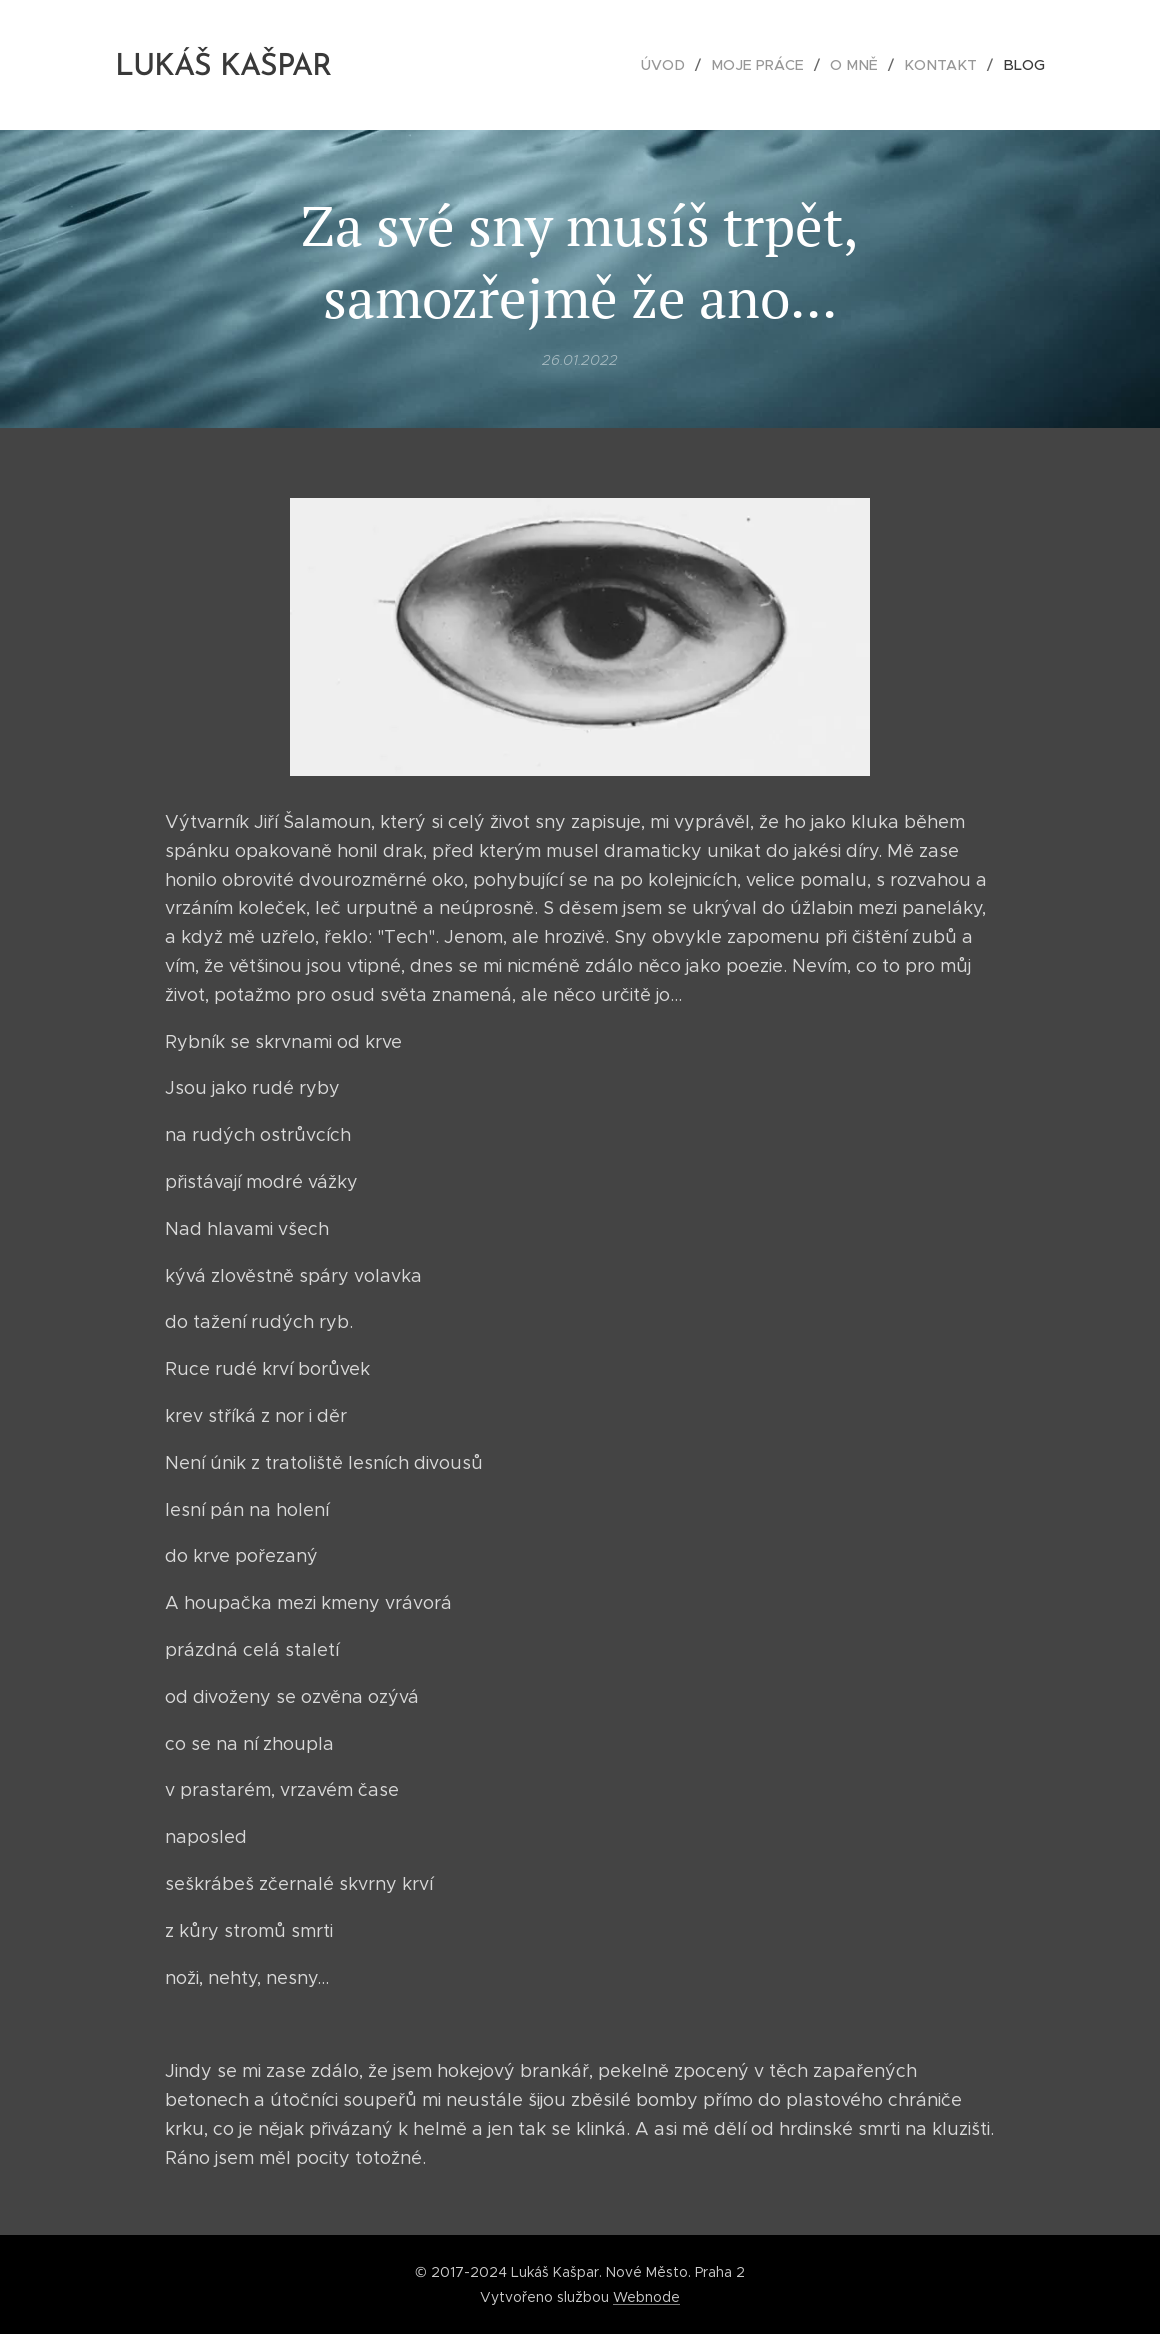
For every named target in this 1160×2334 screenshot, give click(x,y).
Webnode (646, 2297)
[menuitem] (682, 65)
